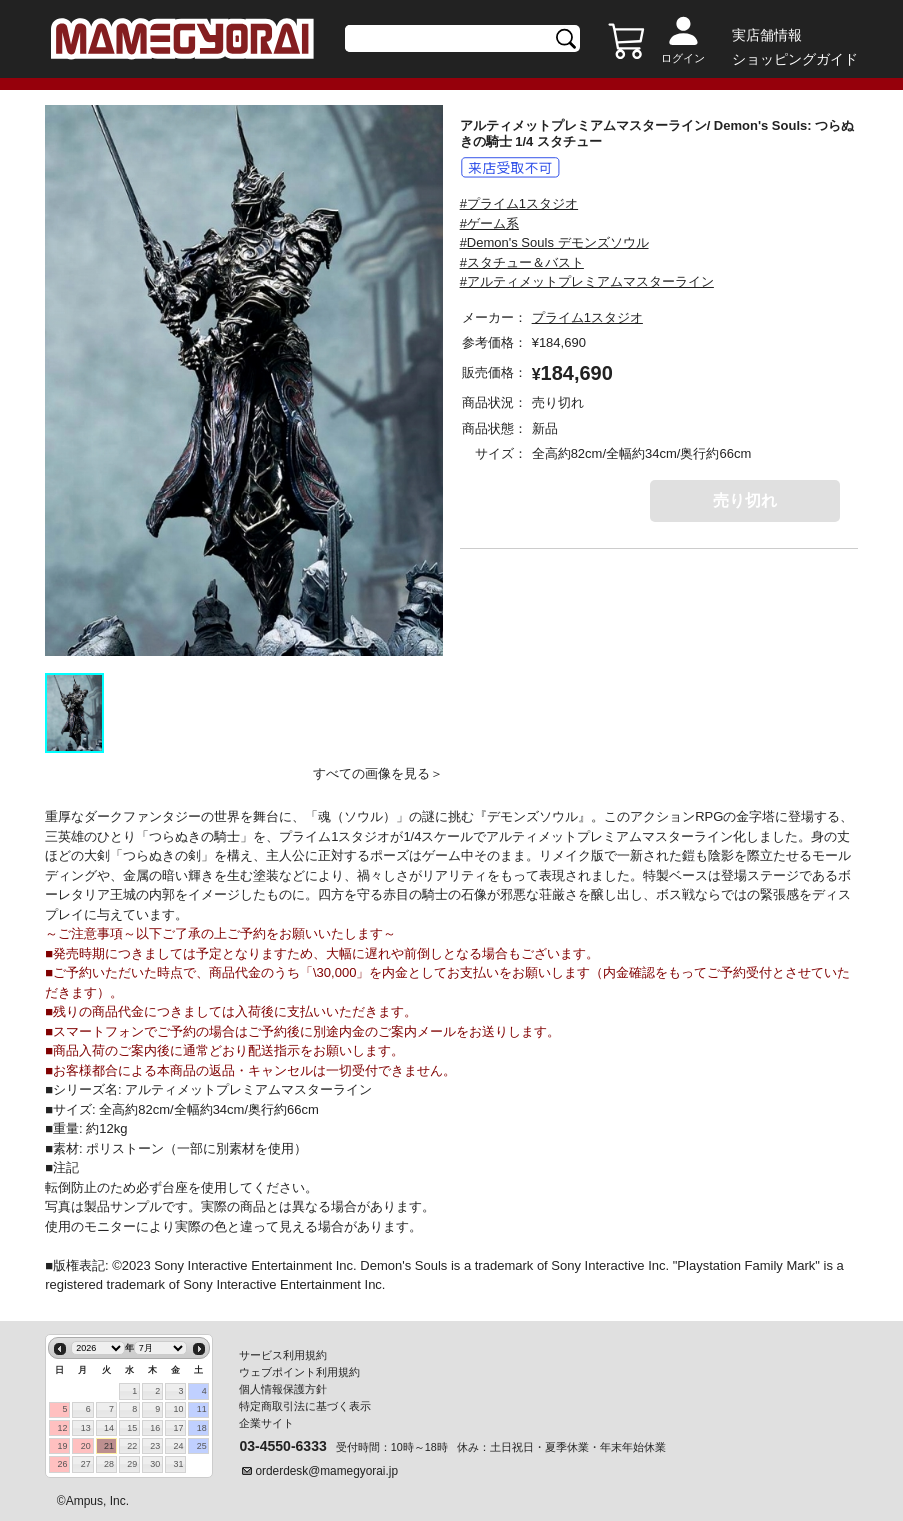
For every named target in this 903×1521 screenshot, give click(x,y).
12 (63, 1428)
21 (109, 1446)
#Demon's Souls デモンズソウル (554, 242)
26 (63, 1464)
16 (155, 1428)
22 (132, 1446)
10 (179, 1409)
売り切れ (745, 500)
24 (179, 1446)
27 (86, 1464)
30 (155, 1464)
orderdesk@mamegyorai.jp (326, 1471)
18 (202, 1428)
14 (109, 1428)
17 (179, 1428)
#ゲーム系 (489, 223)
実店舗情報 (767, 35)
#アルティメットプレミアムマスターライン (587, 281)
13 (86, 1428)
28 (109, 1464)
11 (202, 1409)
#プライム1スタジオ (519, 203)
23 (155, 1446)
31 (179, 1464)
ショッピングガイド (795, 59)
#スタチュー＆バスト (522, 262)
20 (86, 1446)
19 (63, 1446)
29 (132, 1464)
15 (132, 1428)
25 (202, 1446)
